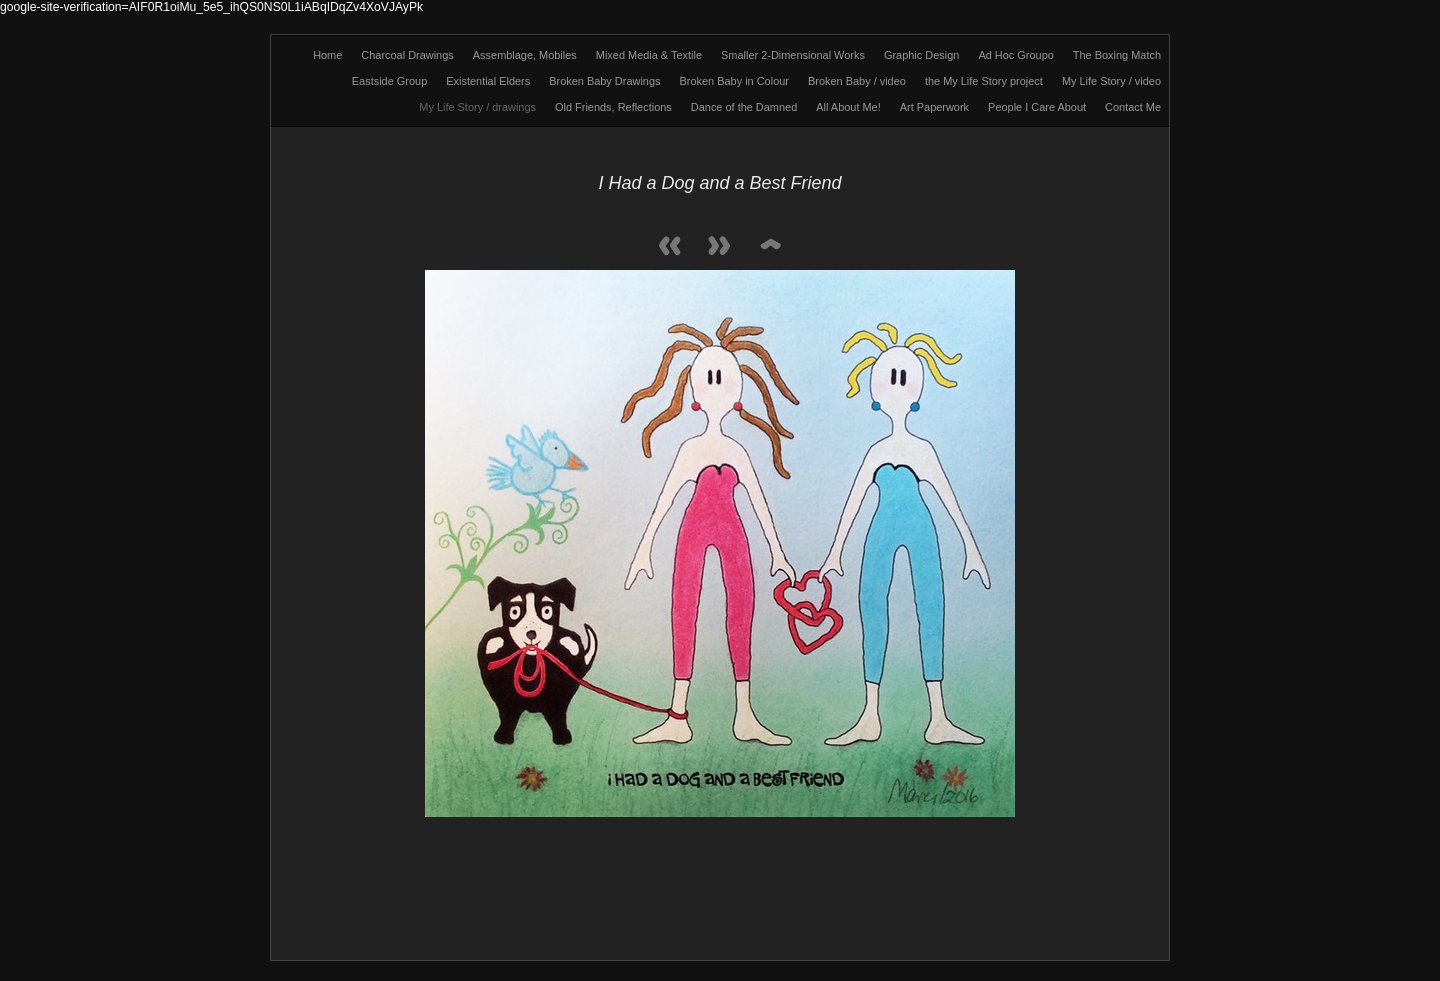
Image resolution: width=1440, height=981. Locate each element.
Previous (670, 247)
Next (720, 247)
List (770, 247)
